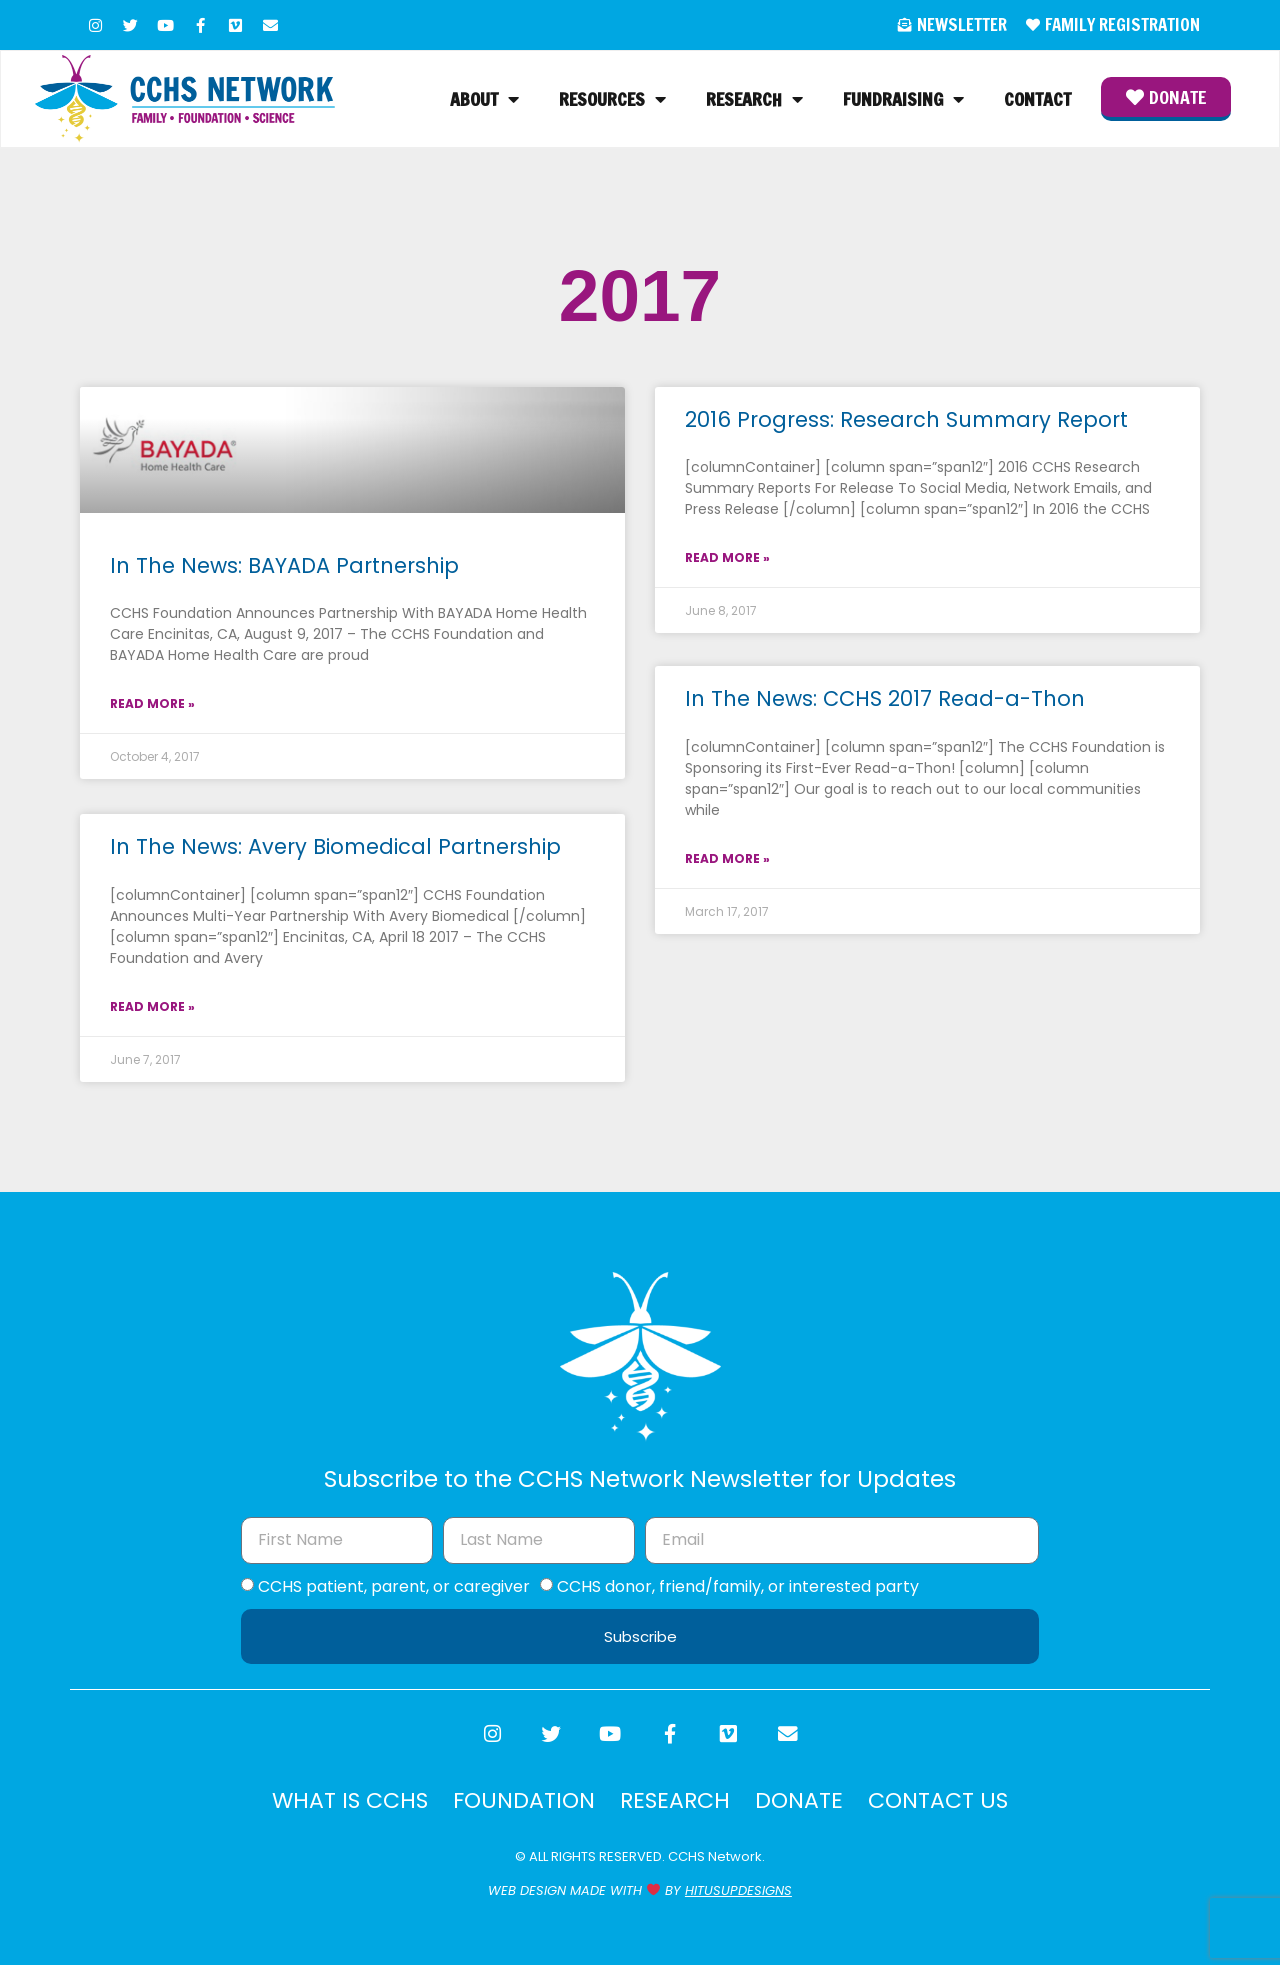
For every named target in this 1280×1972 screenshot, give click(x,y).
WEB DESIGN (527, 1898)
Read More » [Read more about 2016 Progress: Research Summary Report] (727, 560)
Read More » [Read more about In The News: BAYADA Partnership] (152, 706)
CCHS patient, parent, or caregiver (394, 1588)
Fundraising (903, 101)
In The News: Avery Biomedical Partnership (335, 849)
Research (754, 101)
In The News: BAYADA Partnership (284, 568)
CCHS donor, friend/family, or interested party (738, 1588)
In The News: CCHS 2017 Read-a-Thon (885, 703)
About (484, 101)
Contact (1037, 101)
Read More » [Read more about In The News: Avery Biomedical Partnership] (152, 1009)
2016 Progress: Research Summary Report (906, 422)
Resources (612, 101)
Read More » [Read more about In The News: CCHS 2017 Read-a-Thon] (727, 863)
